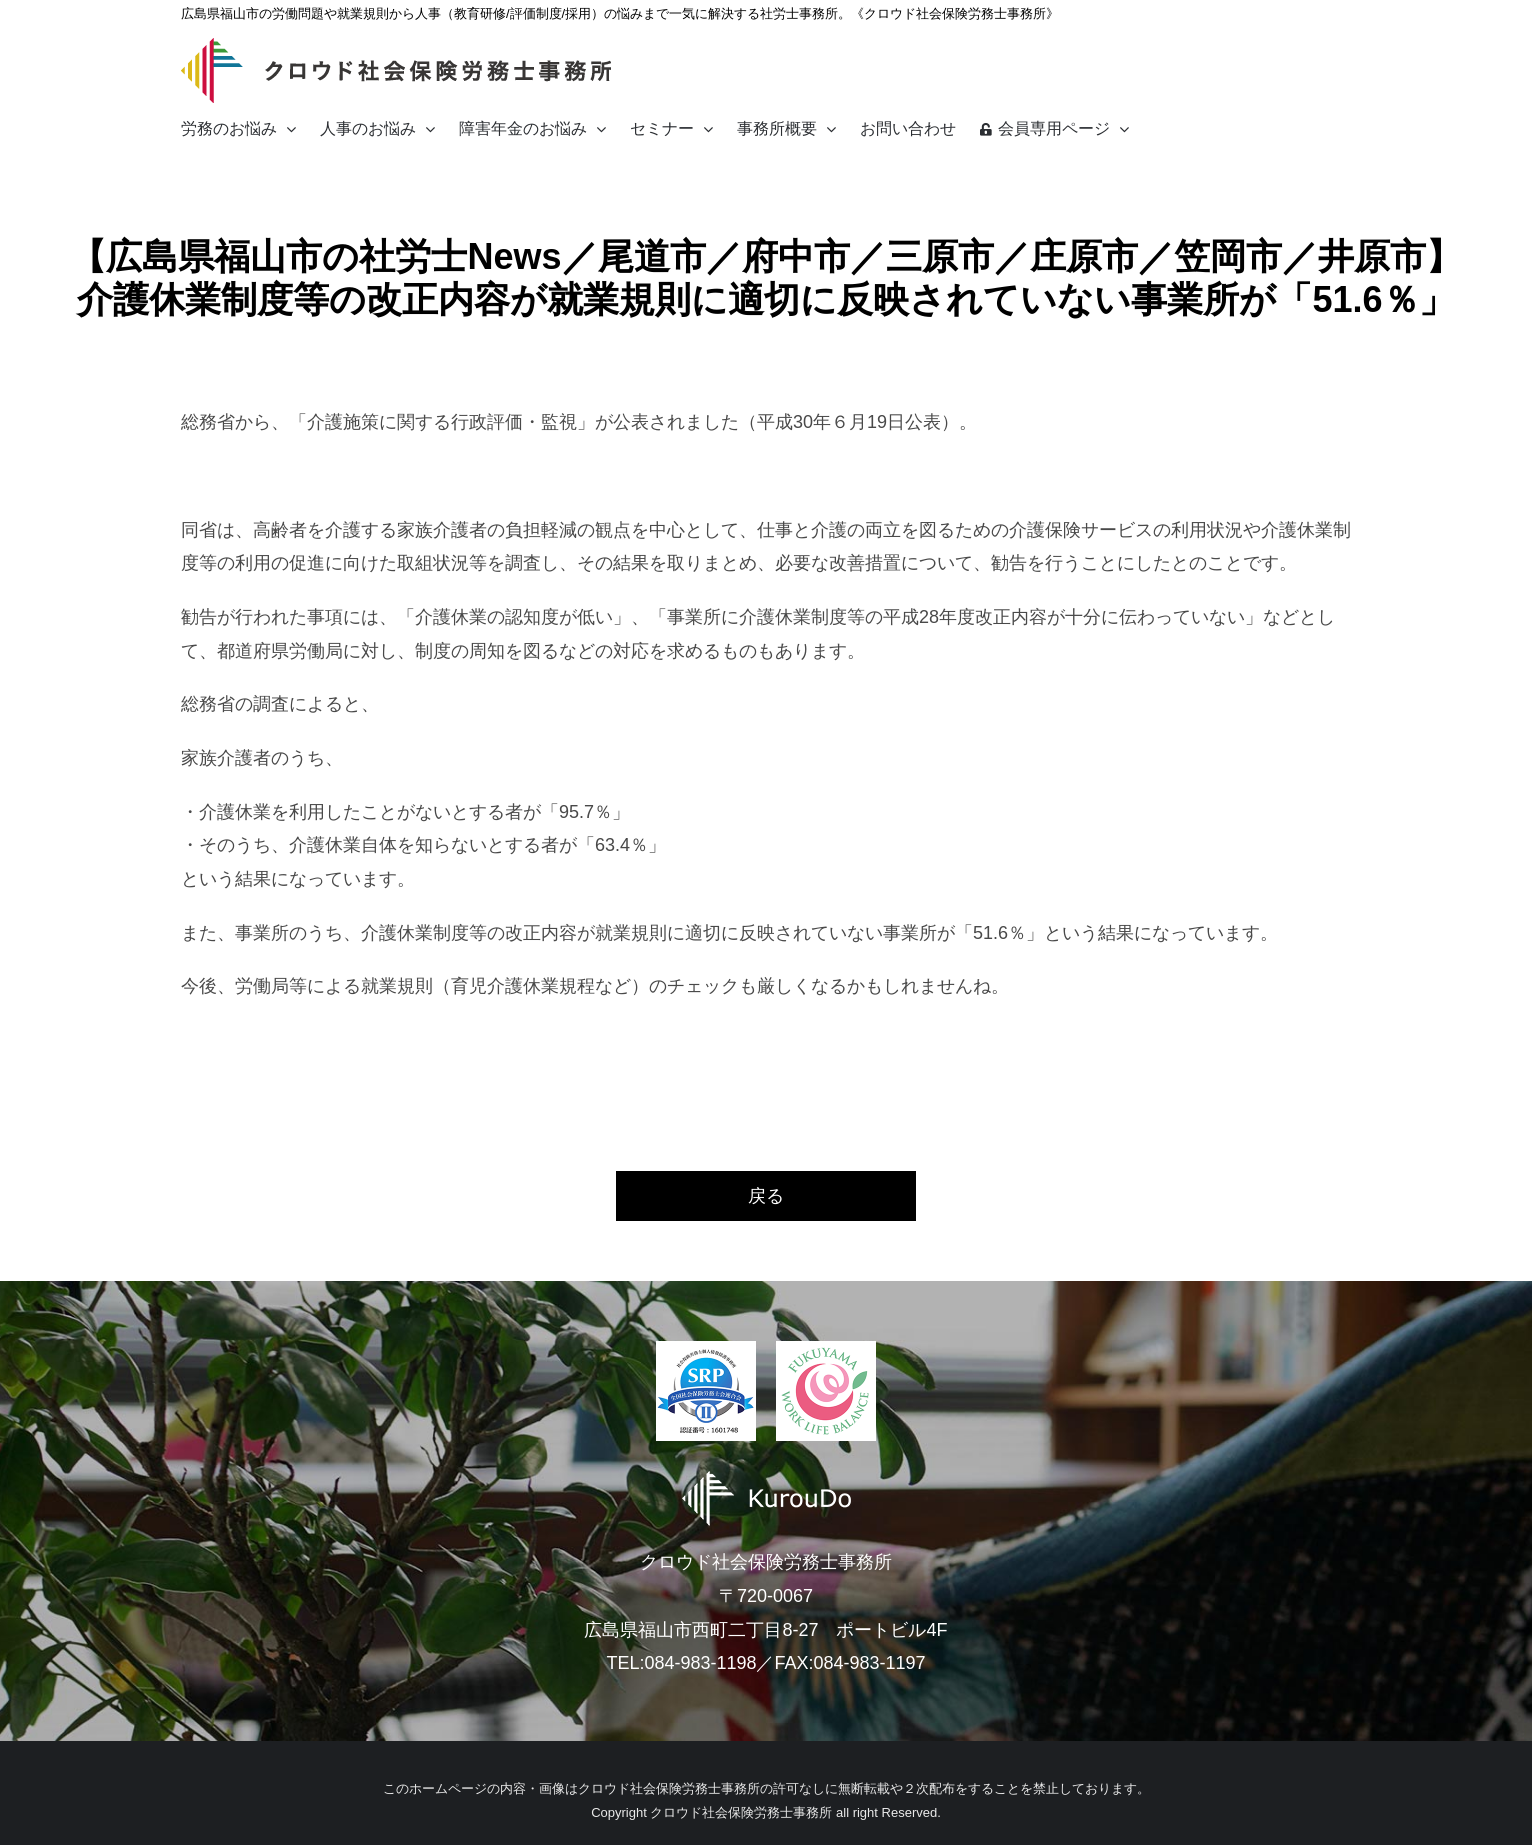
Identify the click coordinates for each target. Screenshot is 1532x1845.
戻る (766, 1196)
